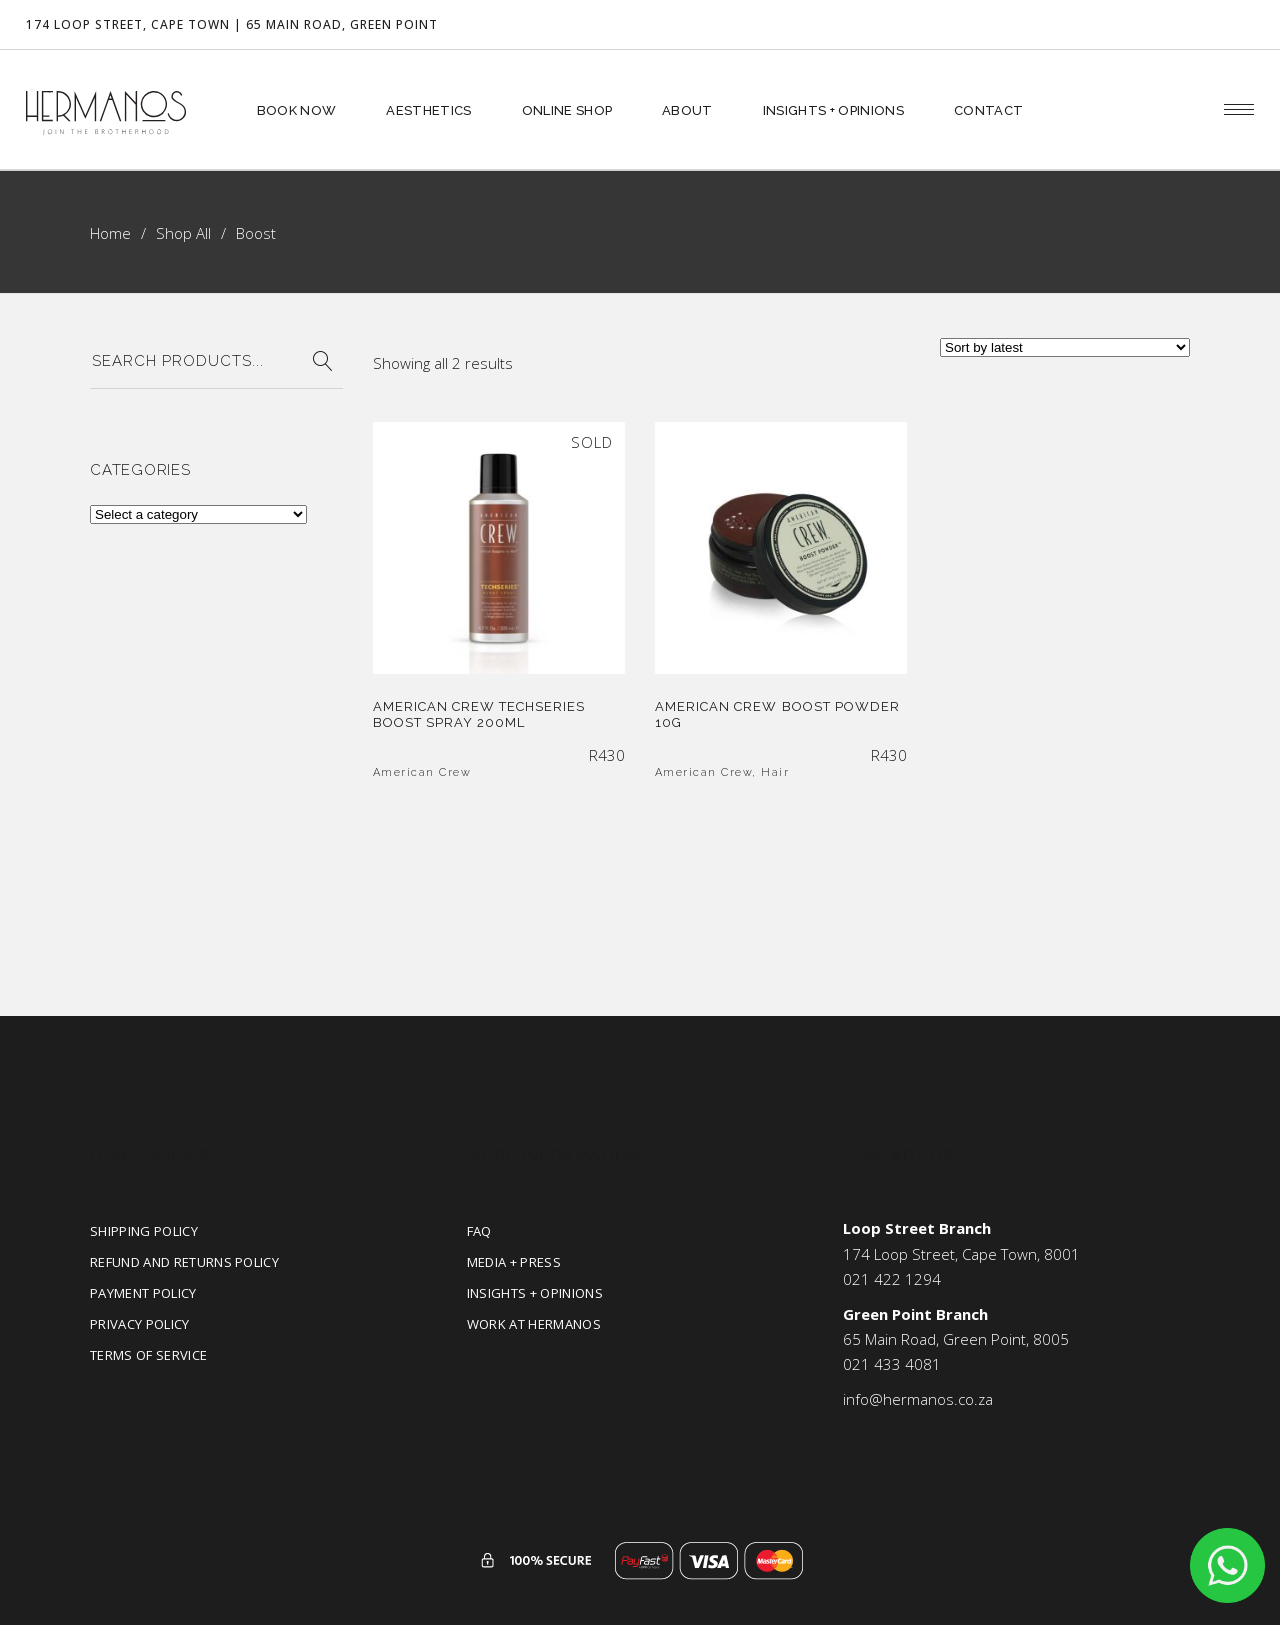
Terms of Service (148, 1355)
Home (110, 233)
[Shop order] (1065, 347)
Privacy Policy (140, 1324)
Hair (775, 772)
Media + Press (514, 1262)
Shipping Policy (144, 1231)
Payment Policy (143, 1293)
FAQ (479, 1231)
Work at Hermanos (534, 1324)
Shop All (183, 233)
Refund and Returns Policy (184, 1262)
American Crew (422, 772)
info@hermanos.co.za (918, 1399)
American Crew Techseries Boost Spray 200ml (479, 714)
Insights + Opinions (535, 1293)
